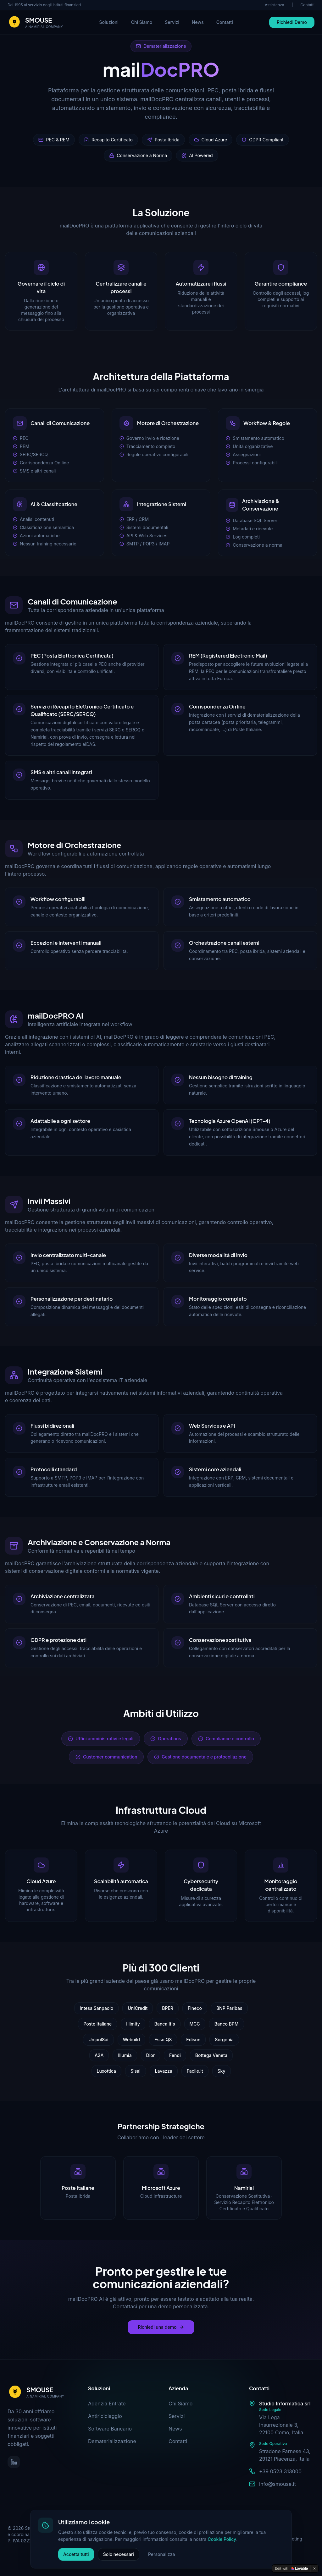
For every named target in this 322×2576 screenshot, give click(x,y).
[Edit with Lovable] (291, 2568)
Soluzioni (109, 22)
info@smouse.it (277, 2484)
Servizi (172, 22)
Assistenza (274, 5)
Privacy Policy (226, 2521)
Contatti (307, 5)
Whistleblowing (228, 2547)
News (198, 22)
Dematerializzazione (112, 2441)
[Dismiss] (314, 2568)
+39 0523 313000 (280, 2471)
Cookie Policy (265, 2521)
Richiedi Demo (292, 22)
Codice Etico (225, 2530)
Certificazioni (262, 2530)
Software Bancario (110, 2429)
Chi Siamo (141, 22)
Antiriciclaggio (105, 2416)
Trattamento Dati (229, 2538)
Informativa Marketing (279, 2538)
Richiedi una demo (161, 2326)
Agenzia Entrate (107, 2403)
